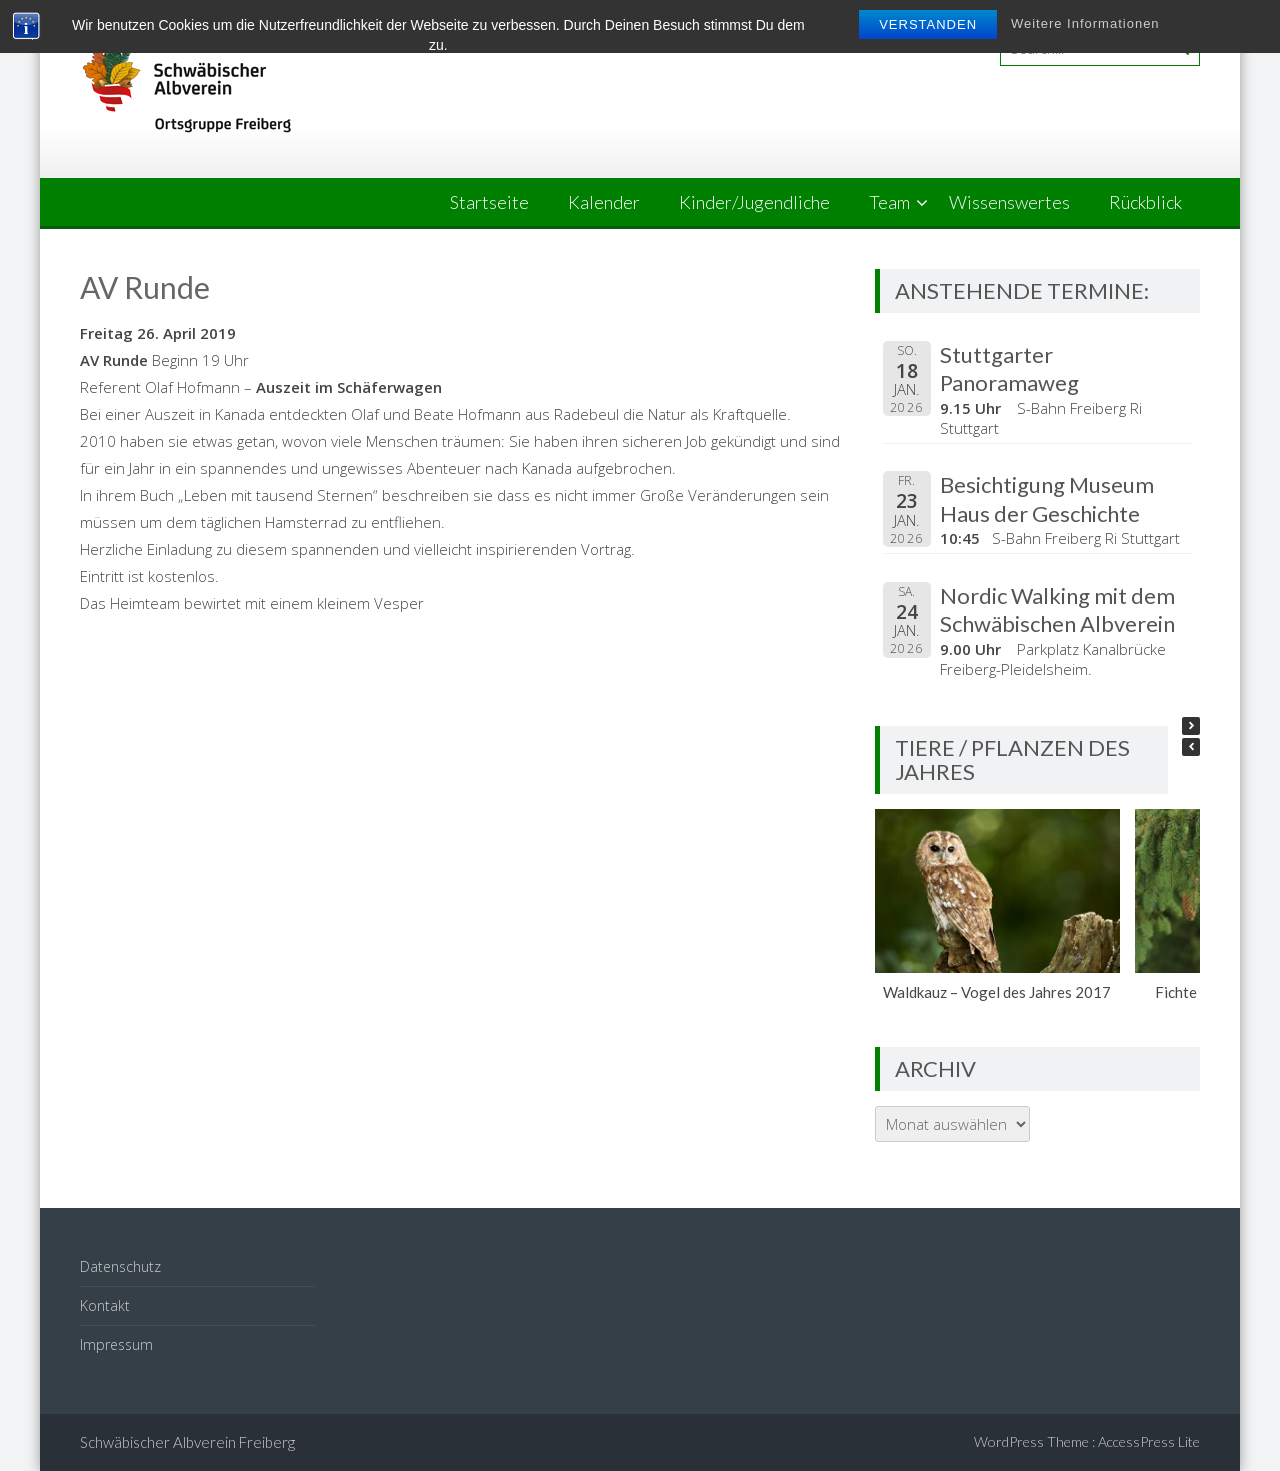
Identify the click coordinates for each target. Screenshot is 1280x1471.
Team (889, 202)
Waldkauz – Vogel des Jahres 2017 (998, 992)
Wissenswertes (1009, 202)
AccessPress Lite (1149, 1441)
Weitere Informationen (1085, 23)
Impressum (116, 1344)
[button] (1191, 726)
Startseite (489, 202)
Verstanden (928, 24)
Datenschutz (120, 1266)
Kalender (604, 202)
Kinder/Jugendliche (754, 202)
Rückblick (1145, 202)
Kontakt (105, 1305)
